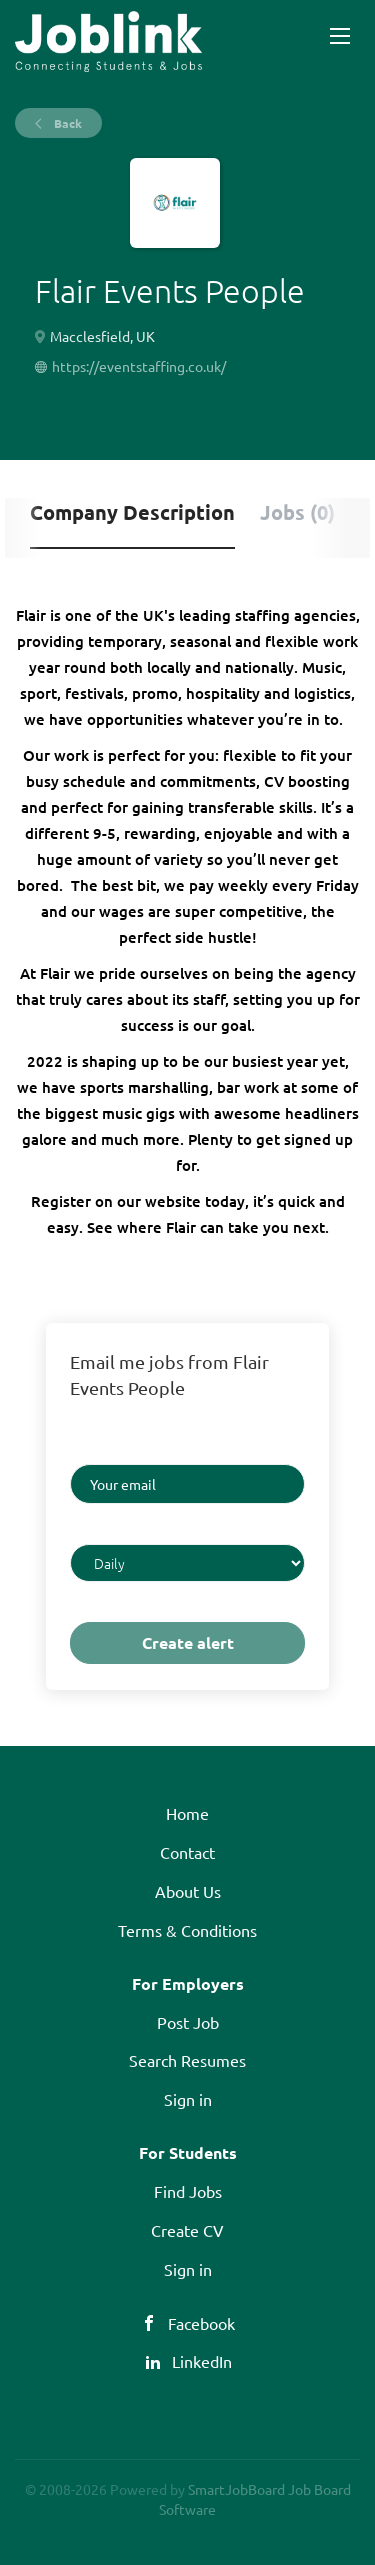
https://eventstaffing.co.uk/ (139, 366)
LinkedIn (202, 2361)
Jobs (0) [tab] (297, 512)
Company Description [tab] (132, 512)
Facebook (201, 2323)
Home (187, 1813)
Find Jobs (188, 2191)
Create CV (187, 2230)
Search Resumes (187, 2060)
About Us (188, 1891)
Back (66, 123)
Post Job (188, 2022)
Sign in (188, 2099)
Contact (187, 1852)
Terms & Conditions (187, 1930)
